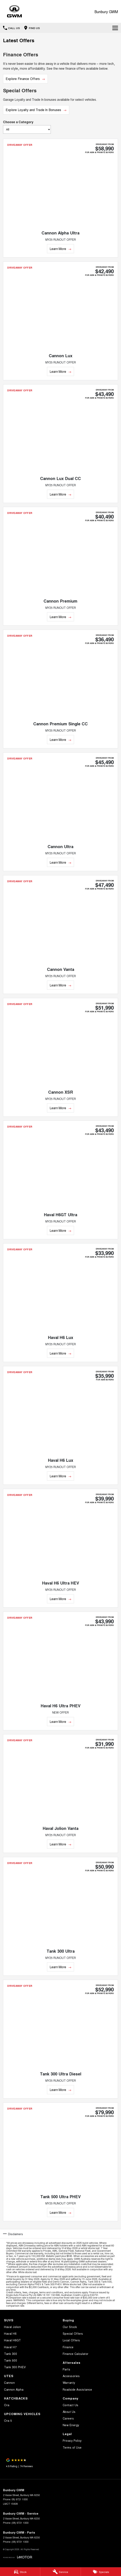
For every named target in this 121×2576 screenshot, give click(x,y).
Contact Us (70, 2405)
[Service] (60, 2572)
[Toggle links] (17, 2557)
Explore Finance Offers (23, 78)
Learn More (58, 248)
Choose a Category (27, 127)
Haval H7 (10, 2347)
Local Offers (71, 2340)
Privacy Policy (72, 2440)
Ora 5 (8, 2420)
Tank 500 (10, 2360)
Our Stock (70, 2327)
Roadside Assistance (77, 2389)
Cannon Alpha (13, 2389)
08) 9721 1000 (19, 2499)
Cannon (9, 2383)
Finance (68, 2347)
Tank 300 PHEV (15, 2367)
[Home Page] (14, 11)
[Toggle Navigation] (115, 28)
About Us (69, 2412)
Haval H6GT (12, 2340)
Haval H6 (10, 2333)
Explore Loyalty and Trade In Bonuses (33, 109)
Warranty (69, 2383)
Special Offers (73, 2333)
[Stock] (20, 2572)
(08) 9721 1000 (19, 2522)
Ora (6, 2405)
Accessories (71, 2376)
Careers (68, 2418)
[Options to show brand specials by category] (27, 129)
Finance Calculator (76, 2354)
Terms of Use (72, 2447)
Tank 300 (10, 2354)
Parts (66, 2369)
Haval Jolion (12, 2327)
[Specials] (101, 2572)
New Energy (71, 2425)
